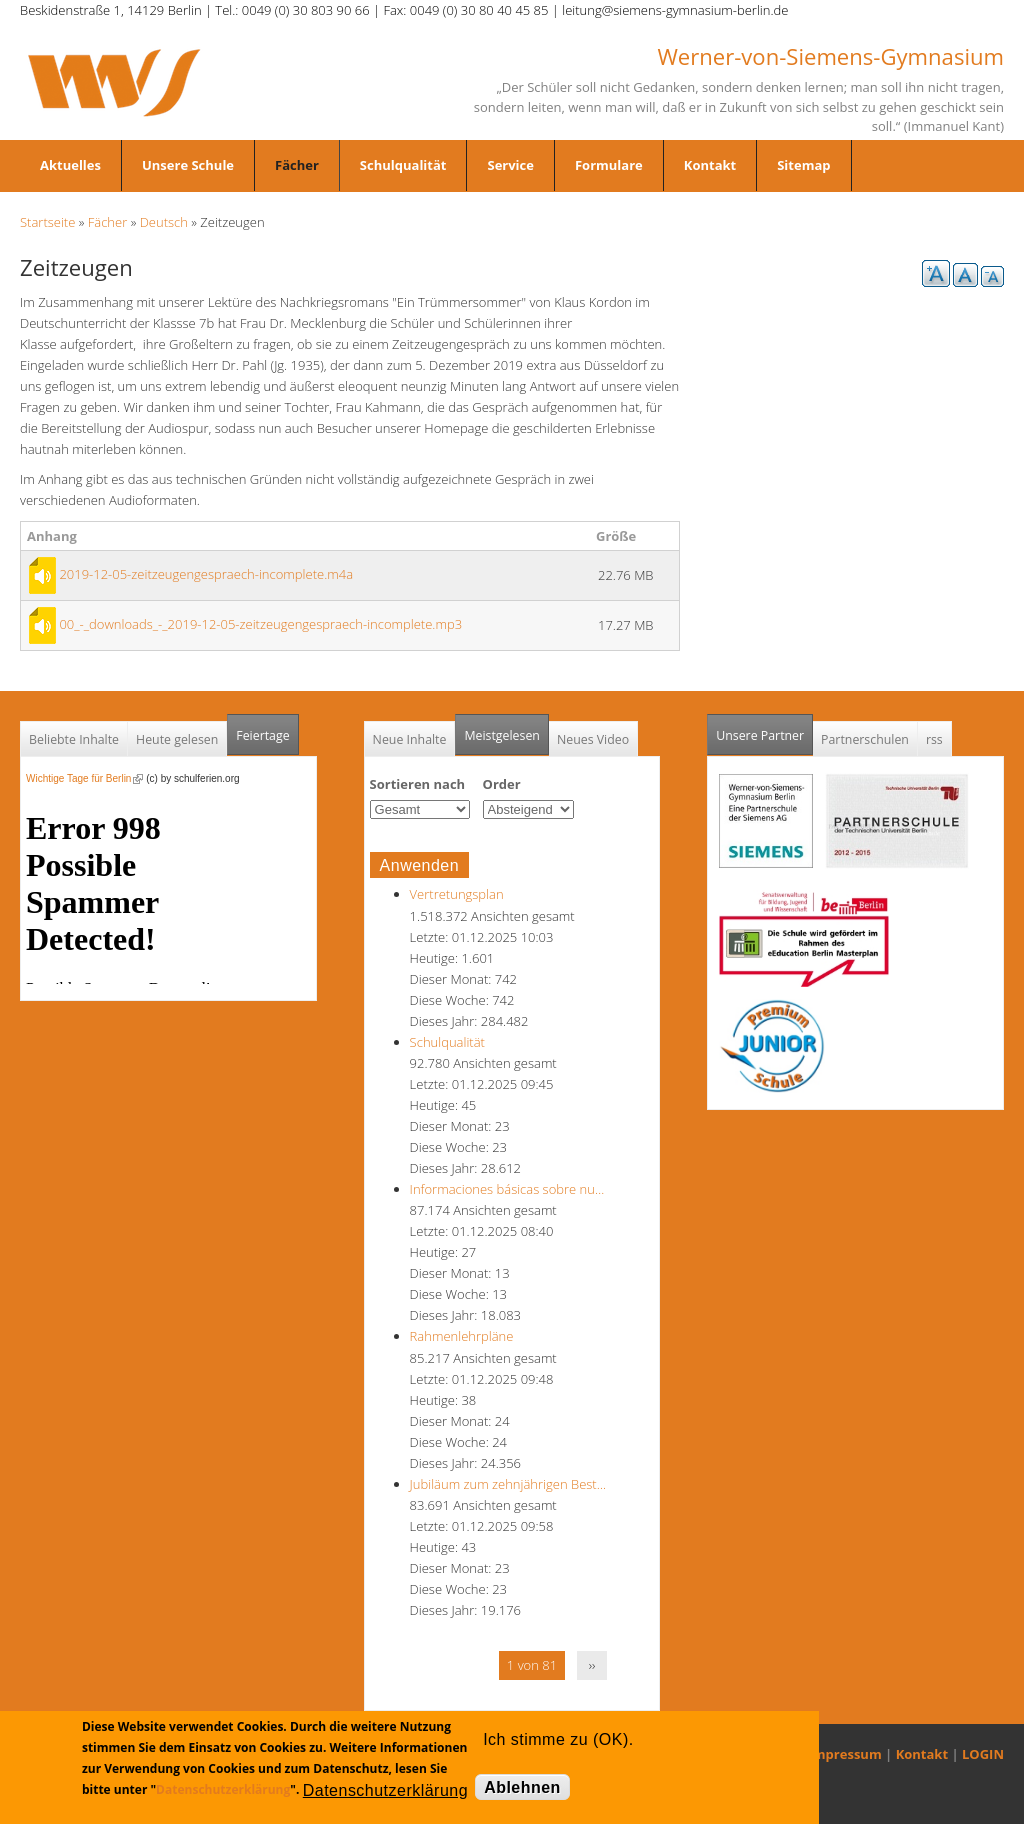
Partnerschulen (865, 739)
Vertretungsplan (457, 894)
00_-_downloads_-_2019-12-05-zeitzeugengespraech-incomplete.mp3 (260, 624)
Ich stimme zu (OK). (558, 1739)
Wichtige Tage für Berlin (84, 778)
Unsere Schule (188, 165)
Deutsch (164, 222)
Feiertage (262, 735)
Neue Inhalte (410, 739)
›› (592, 1665)
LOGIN (983, 1754)
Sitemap (803, 165)
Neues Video (593, 739)
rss (934, 739)
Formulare (609, 165)
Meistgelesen (502, 735)
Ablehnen (522, 1787)
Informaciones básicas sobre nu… (507, 1189)
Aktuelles (70, 165)
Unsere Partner (764, 729)
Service (510, 165)
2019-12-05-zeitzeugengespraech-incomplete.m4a (206, 574)
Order (502, 784)
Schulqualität (403, 165)
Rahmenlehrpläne (462, 1336)
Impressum (845, 1754)
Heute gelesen (177, 739)
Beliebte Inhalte (74, 739)
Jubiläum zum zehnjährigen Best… (508, 1484)
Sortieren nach (418, 784)
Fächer (297, 165)
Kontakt (710, 165)
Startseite (47, 222)
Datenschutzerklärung (223, 1789)
